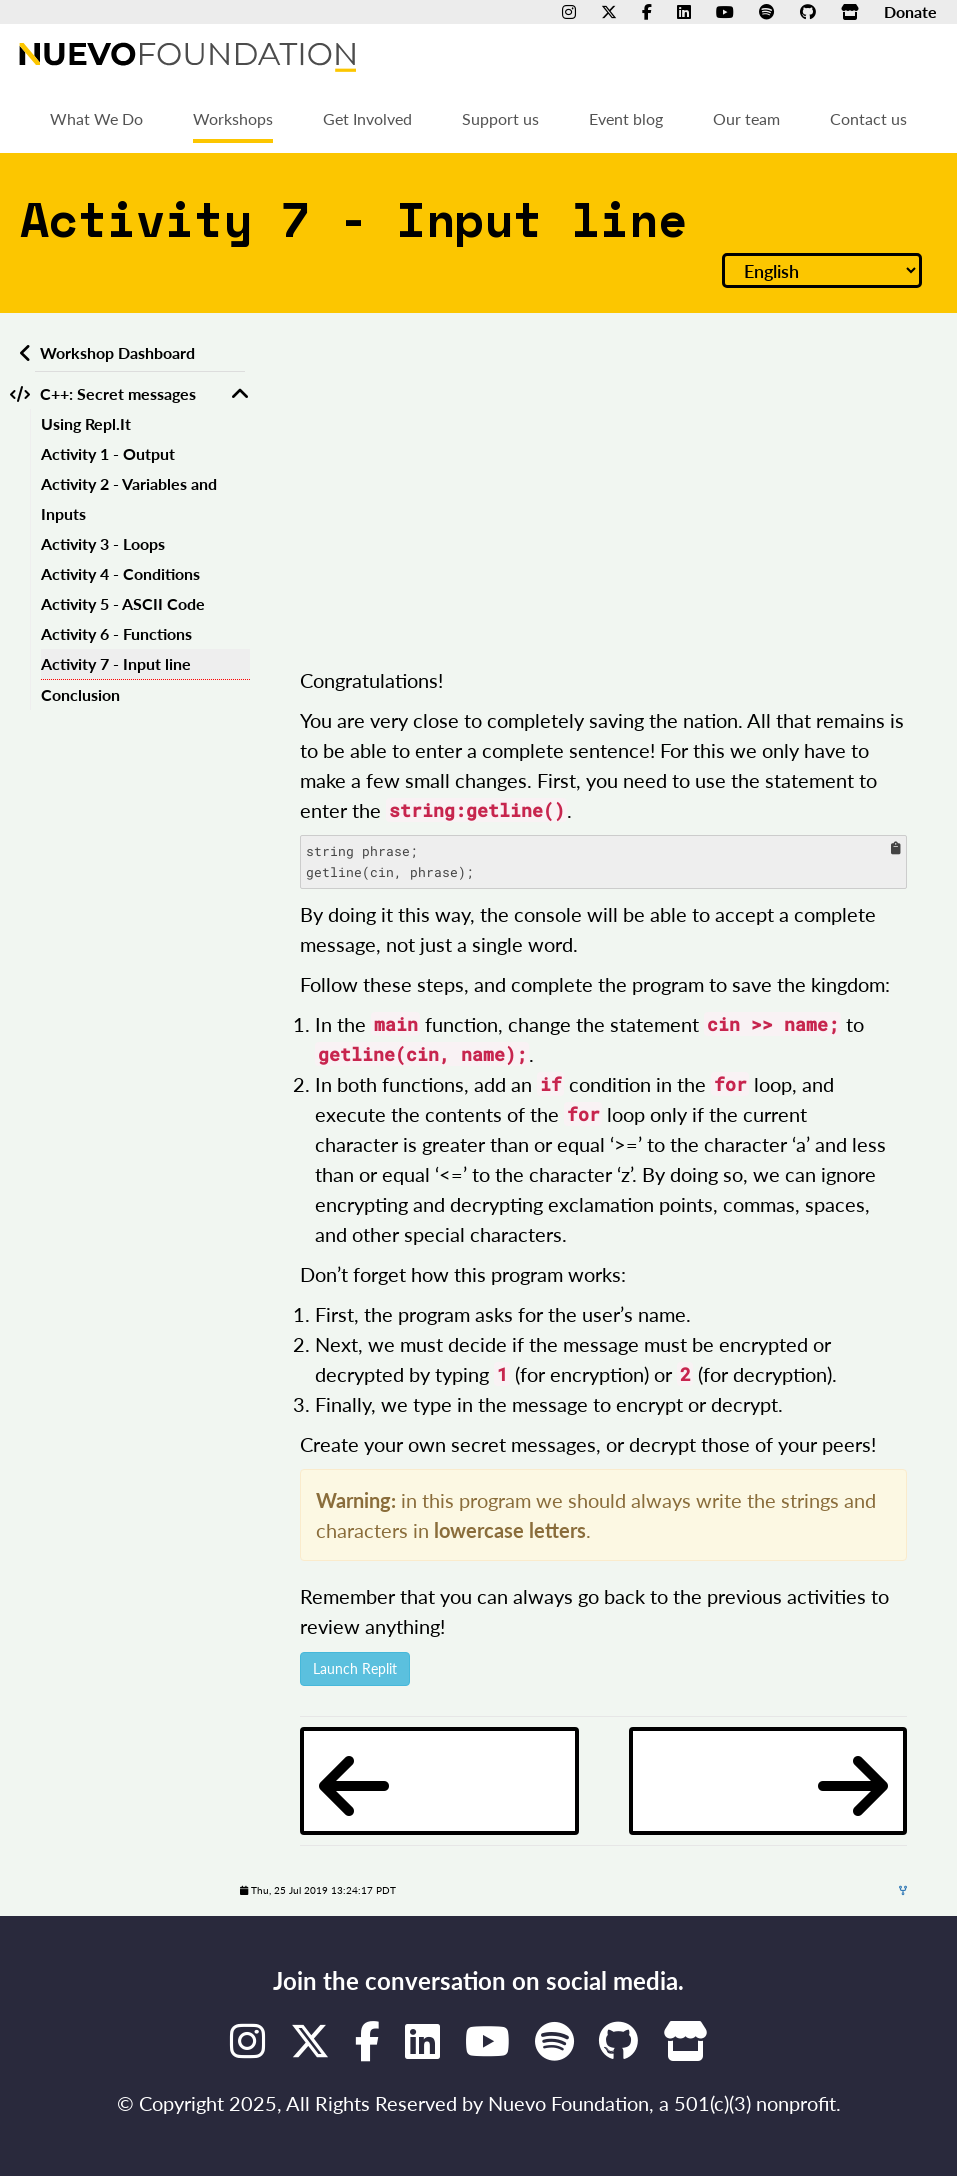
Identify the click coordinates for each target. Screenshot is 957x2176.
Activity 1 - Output (108, 453)
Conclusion (80, 694)
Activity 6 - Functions (116, 633)
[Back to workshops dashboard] (22, 353)
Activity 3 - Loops (103, 543)
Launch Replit (355, 1668)
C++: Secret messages (118, 393)
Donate (910, 11)
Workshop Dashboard (117, 352)
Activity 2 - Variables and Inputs (129, 498)
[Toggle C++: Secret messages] (240, 394)
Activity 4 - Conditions (120, 573)
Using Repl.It (86, 423)
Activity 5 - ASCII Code (123, 603)
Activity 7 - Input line (116, 663)
